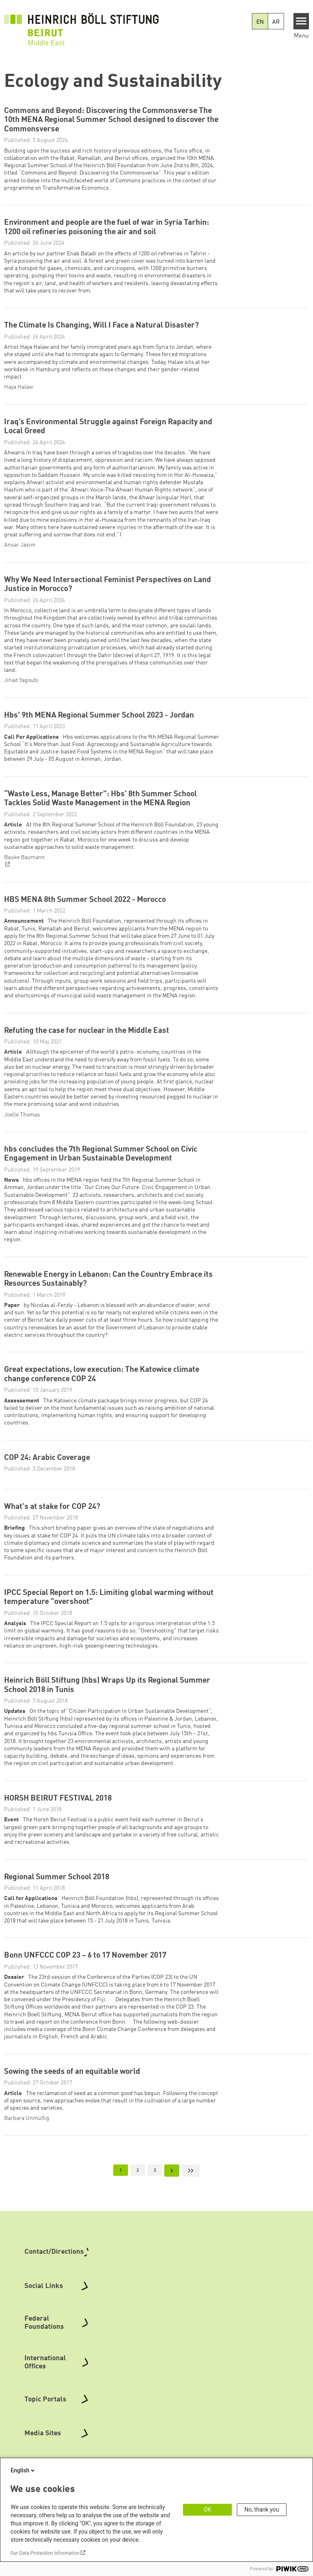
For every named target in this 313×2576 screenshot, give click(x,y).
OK (207, 2509)
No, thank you (262, 2509)
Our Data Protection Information (44, 2553)
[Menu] (301, 21)
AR (276, 22)
